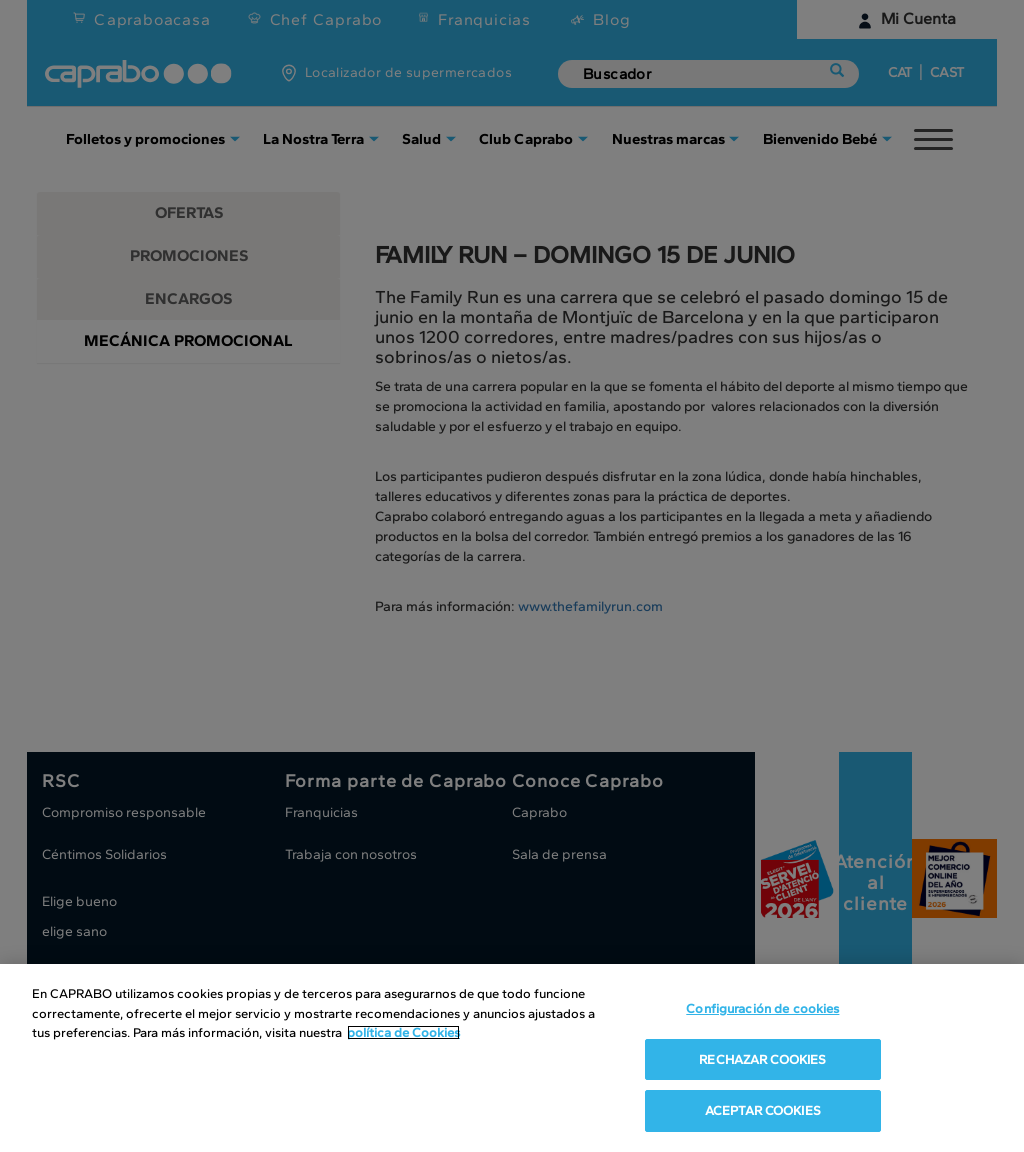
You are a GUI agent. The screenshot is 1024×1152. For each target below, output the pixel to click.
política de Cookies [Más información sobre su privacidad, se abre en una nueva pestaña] (403, 1036)
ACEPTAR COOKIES (763, 1114)
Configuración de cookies (762, 1012)
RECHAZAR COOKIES (762, 1062)
